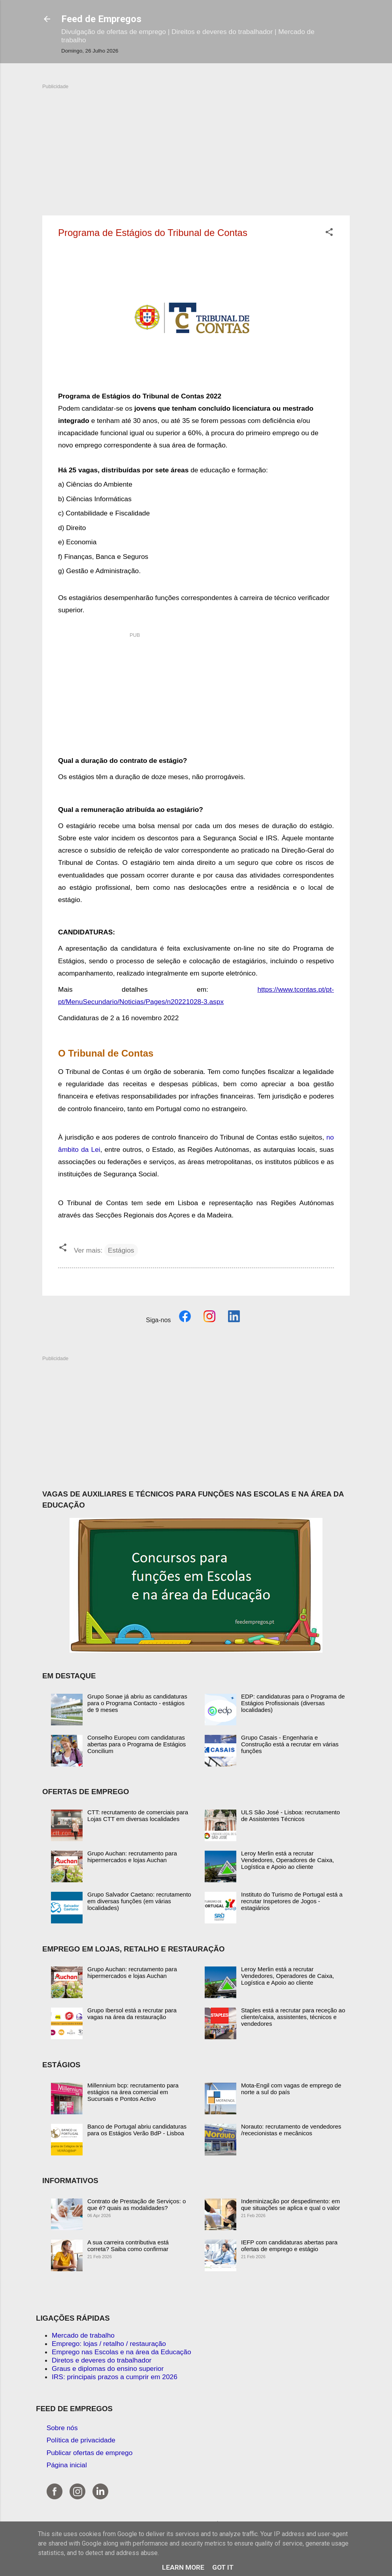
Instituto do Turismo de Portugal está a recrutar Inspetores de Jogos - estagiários (292, 1901)
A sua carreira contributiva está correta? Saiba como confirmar (128, 2245)
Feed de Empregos (101, 19)
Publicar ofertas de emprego (90, 2453)
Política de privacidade (81, 2440)
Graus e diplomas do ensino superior (108, 2368)
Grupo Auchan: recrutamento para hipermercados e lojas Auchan (132, 1856)
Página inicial (67, 2465)
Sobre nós (62, 2428)
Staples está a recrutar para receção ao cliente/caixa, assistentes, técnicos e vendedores (293, 2017)
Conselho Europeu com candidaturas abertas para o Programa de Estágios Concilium (136, 1744)
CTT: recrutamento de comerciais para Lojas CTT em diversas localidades (137, 1815)
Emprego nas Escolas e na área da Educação (121, 2352)
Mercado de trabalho (83, 2335)
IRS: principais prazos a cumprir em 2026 (114, 2377)
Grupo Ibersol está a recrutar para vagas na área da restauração (132, 2013)
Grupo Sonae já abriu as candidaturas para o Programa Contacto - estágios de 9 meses (137, 1703)
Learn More (183, 2567)
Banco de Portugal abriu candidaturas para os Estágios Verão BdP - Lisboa (137, 2129)
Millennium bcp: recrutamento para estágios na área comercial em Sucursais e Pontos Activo (133, 2092)
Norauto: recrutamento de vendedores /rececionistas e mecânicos (291, 2129)
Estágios (121, 1250)
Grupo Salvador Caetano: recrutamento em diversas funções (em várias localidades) (139, 1901)
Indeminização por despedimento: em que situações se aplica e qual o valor (290, 2204)
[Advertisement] (196, 145)
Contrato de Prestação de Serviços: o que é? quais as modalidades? (136, 2204)
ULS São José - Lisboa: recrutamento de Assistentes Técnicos (290, 1815)
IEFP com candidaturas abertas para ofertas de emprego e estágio (289, 2245)
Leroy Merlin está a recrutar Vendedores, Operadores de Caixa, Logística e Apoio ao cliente (287, 1860)
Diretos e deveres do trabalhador (101, 2360)
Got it (223, 2567)
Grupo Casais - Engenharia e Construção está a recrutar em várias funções (290, 1744)
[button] (329, 233)
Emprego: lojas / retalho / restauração (109, 2344)
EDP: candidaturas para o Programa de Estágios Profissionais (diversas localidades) (293, 1703)
